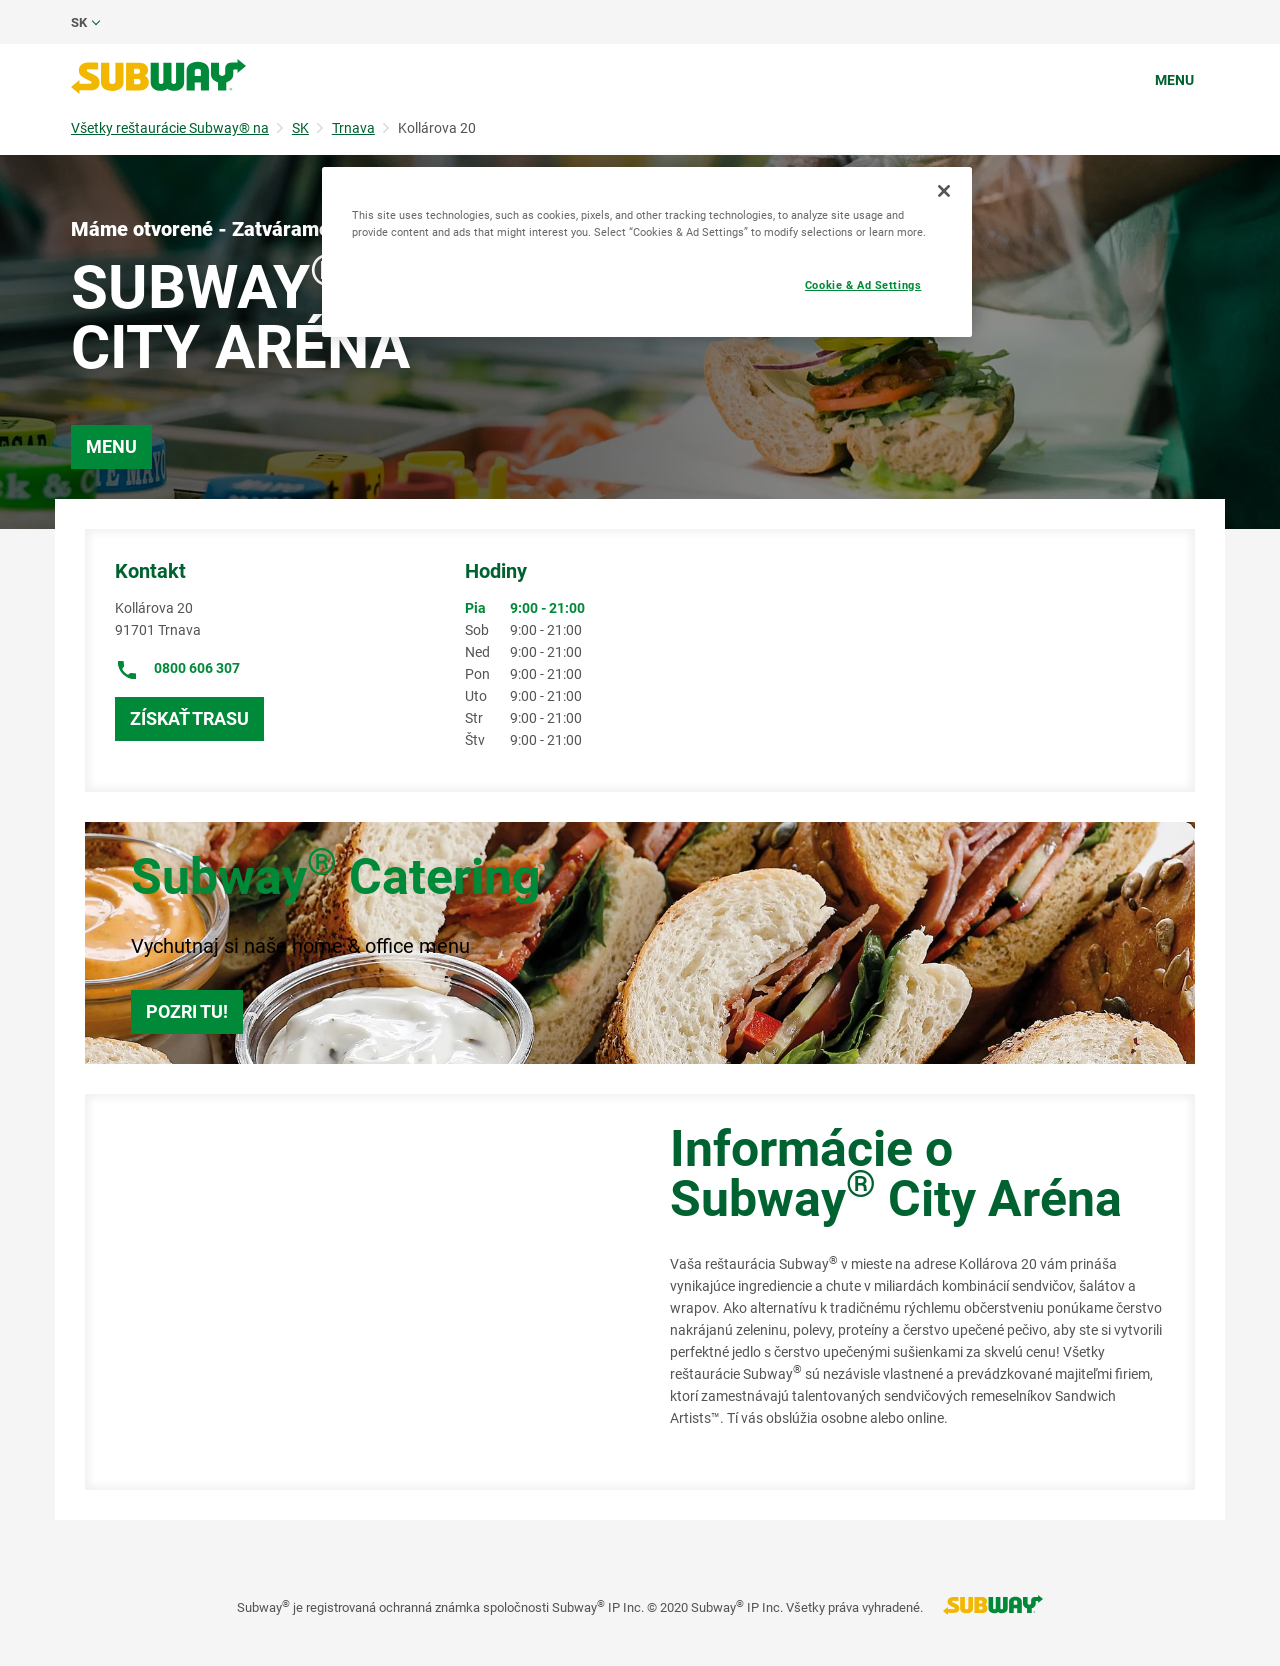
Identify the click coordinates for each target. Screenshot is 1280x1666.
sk (79, 22)
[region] (647, 252)
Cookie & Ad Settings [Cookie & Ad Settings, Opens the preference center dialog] (863, 285)
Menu (1174, 80)
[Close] (944, 191)
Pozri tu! (187, 1011)
